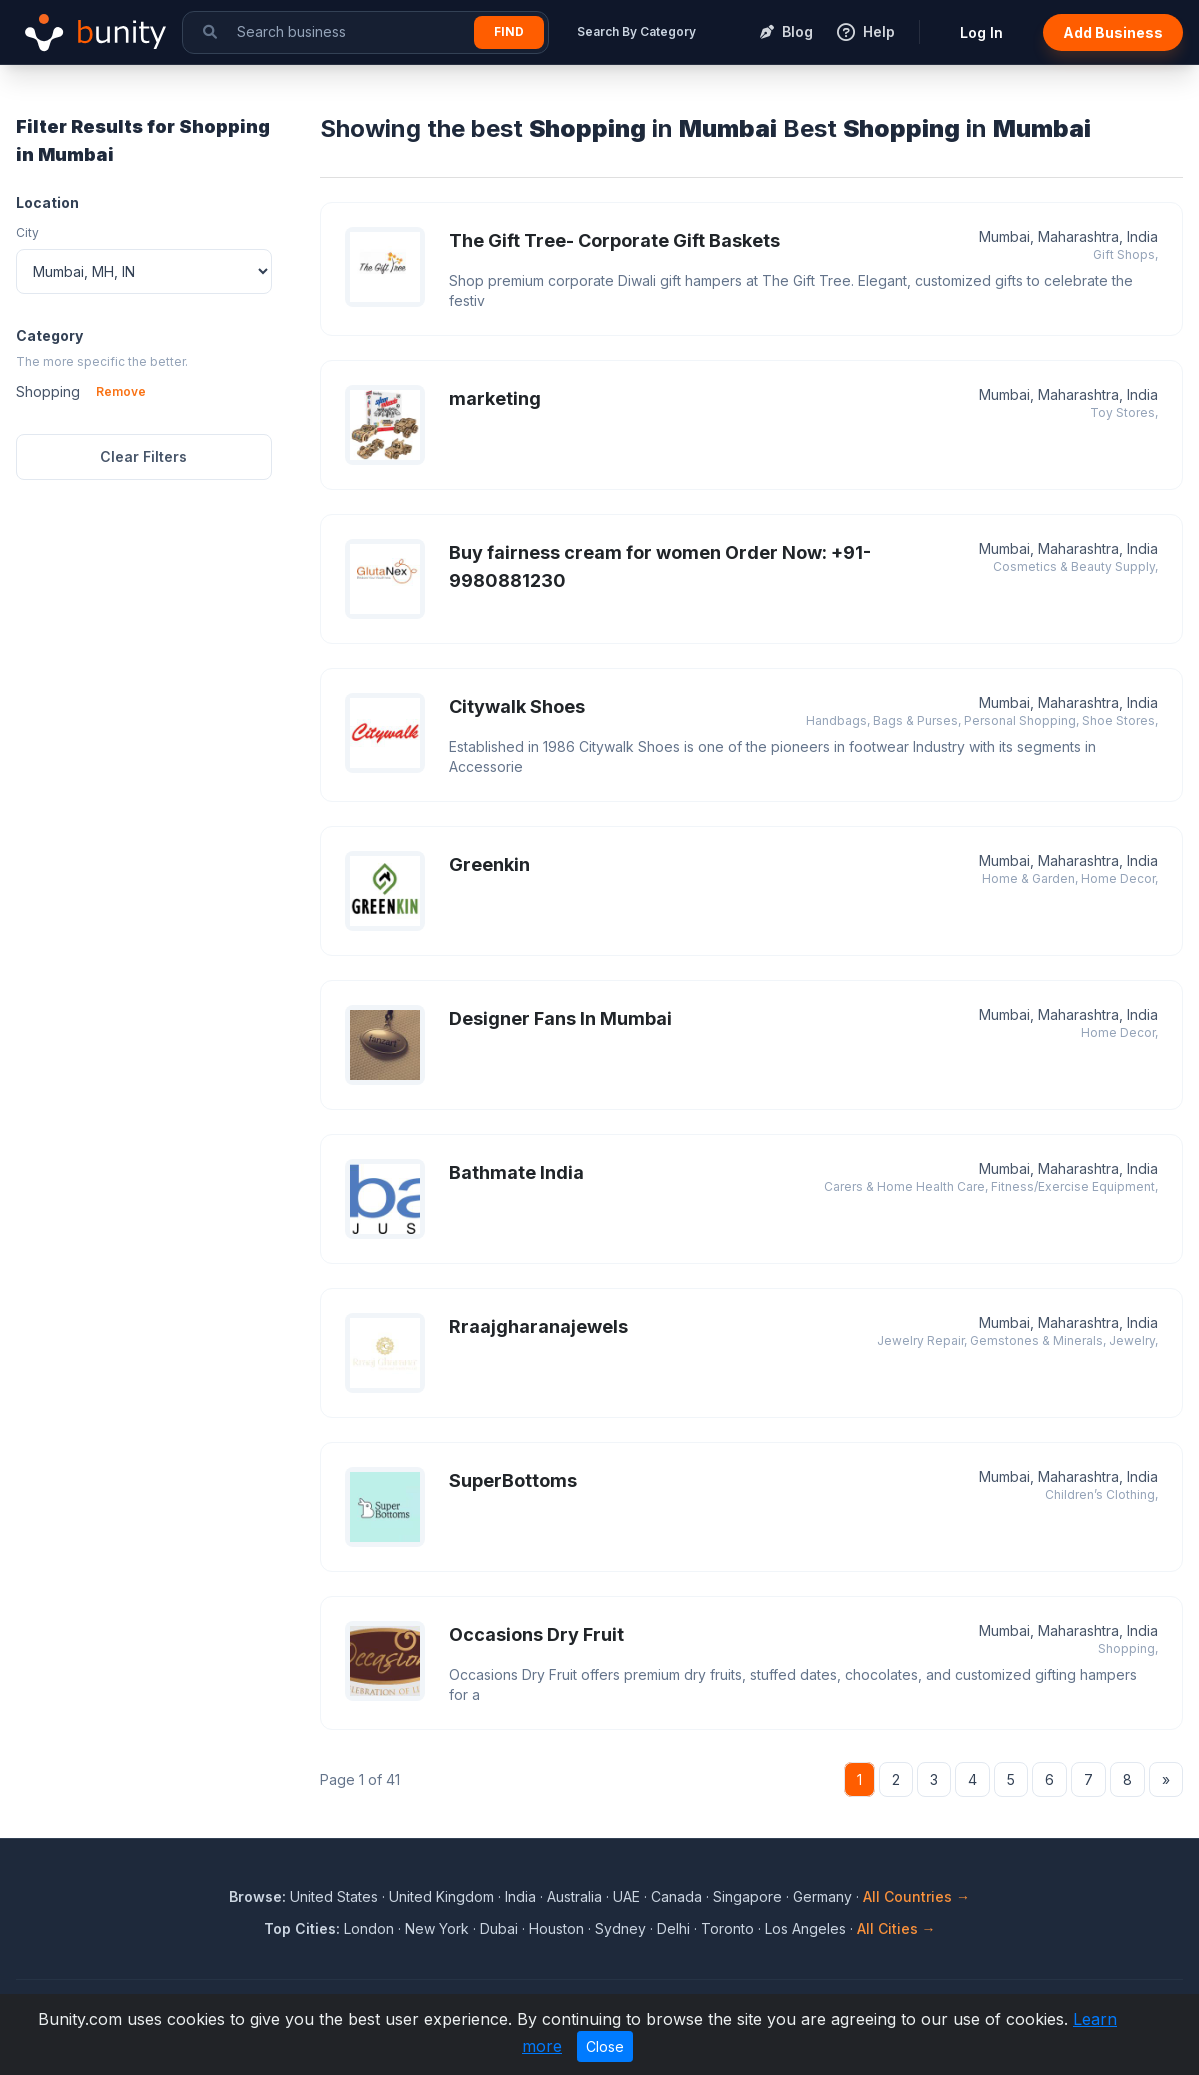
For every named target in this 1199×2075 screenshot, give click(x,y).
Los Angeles (805, 1928)
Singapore (747, 1896)
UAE (626, 1896)
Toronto (727, 1928)
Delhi (673, 1928)
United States (334, 1896)
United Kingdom (441, 1896)
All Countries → (916, 1896)
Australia (574, 1896)
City (27, 232)
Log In (981, 32)
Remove (121, 391)
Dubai (499, 1928)
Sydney (620, 1928)
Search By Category (636, 31)
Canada (676, 1896)
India (520, 1896)
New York (437, 1928)
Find (509, 31)
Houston (556, 1928)
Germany (822, 1896)
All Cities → (896, 1928)
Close (605, 2046)
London (369, 1928)
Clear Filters (143, 456)
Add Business (1113, 32)
